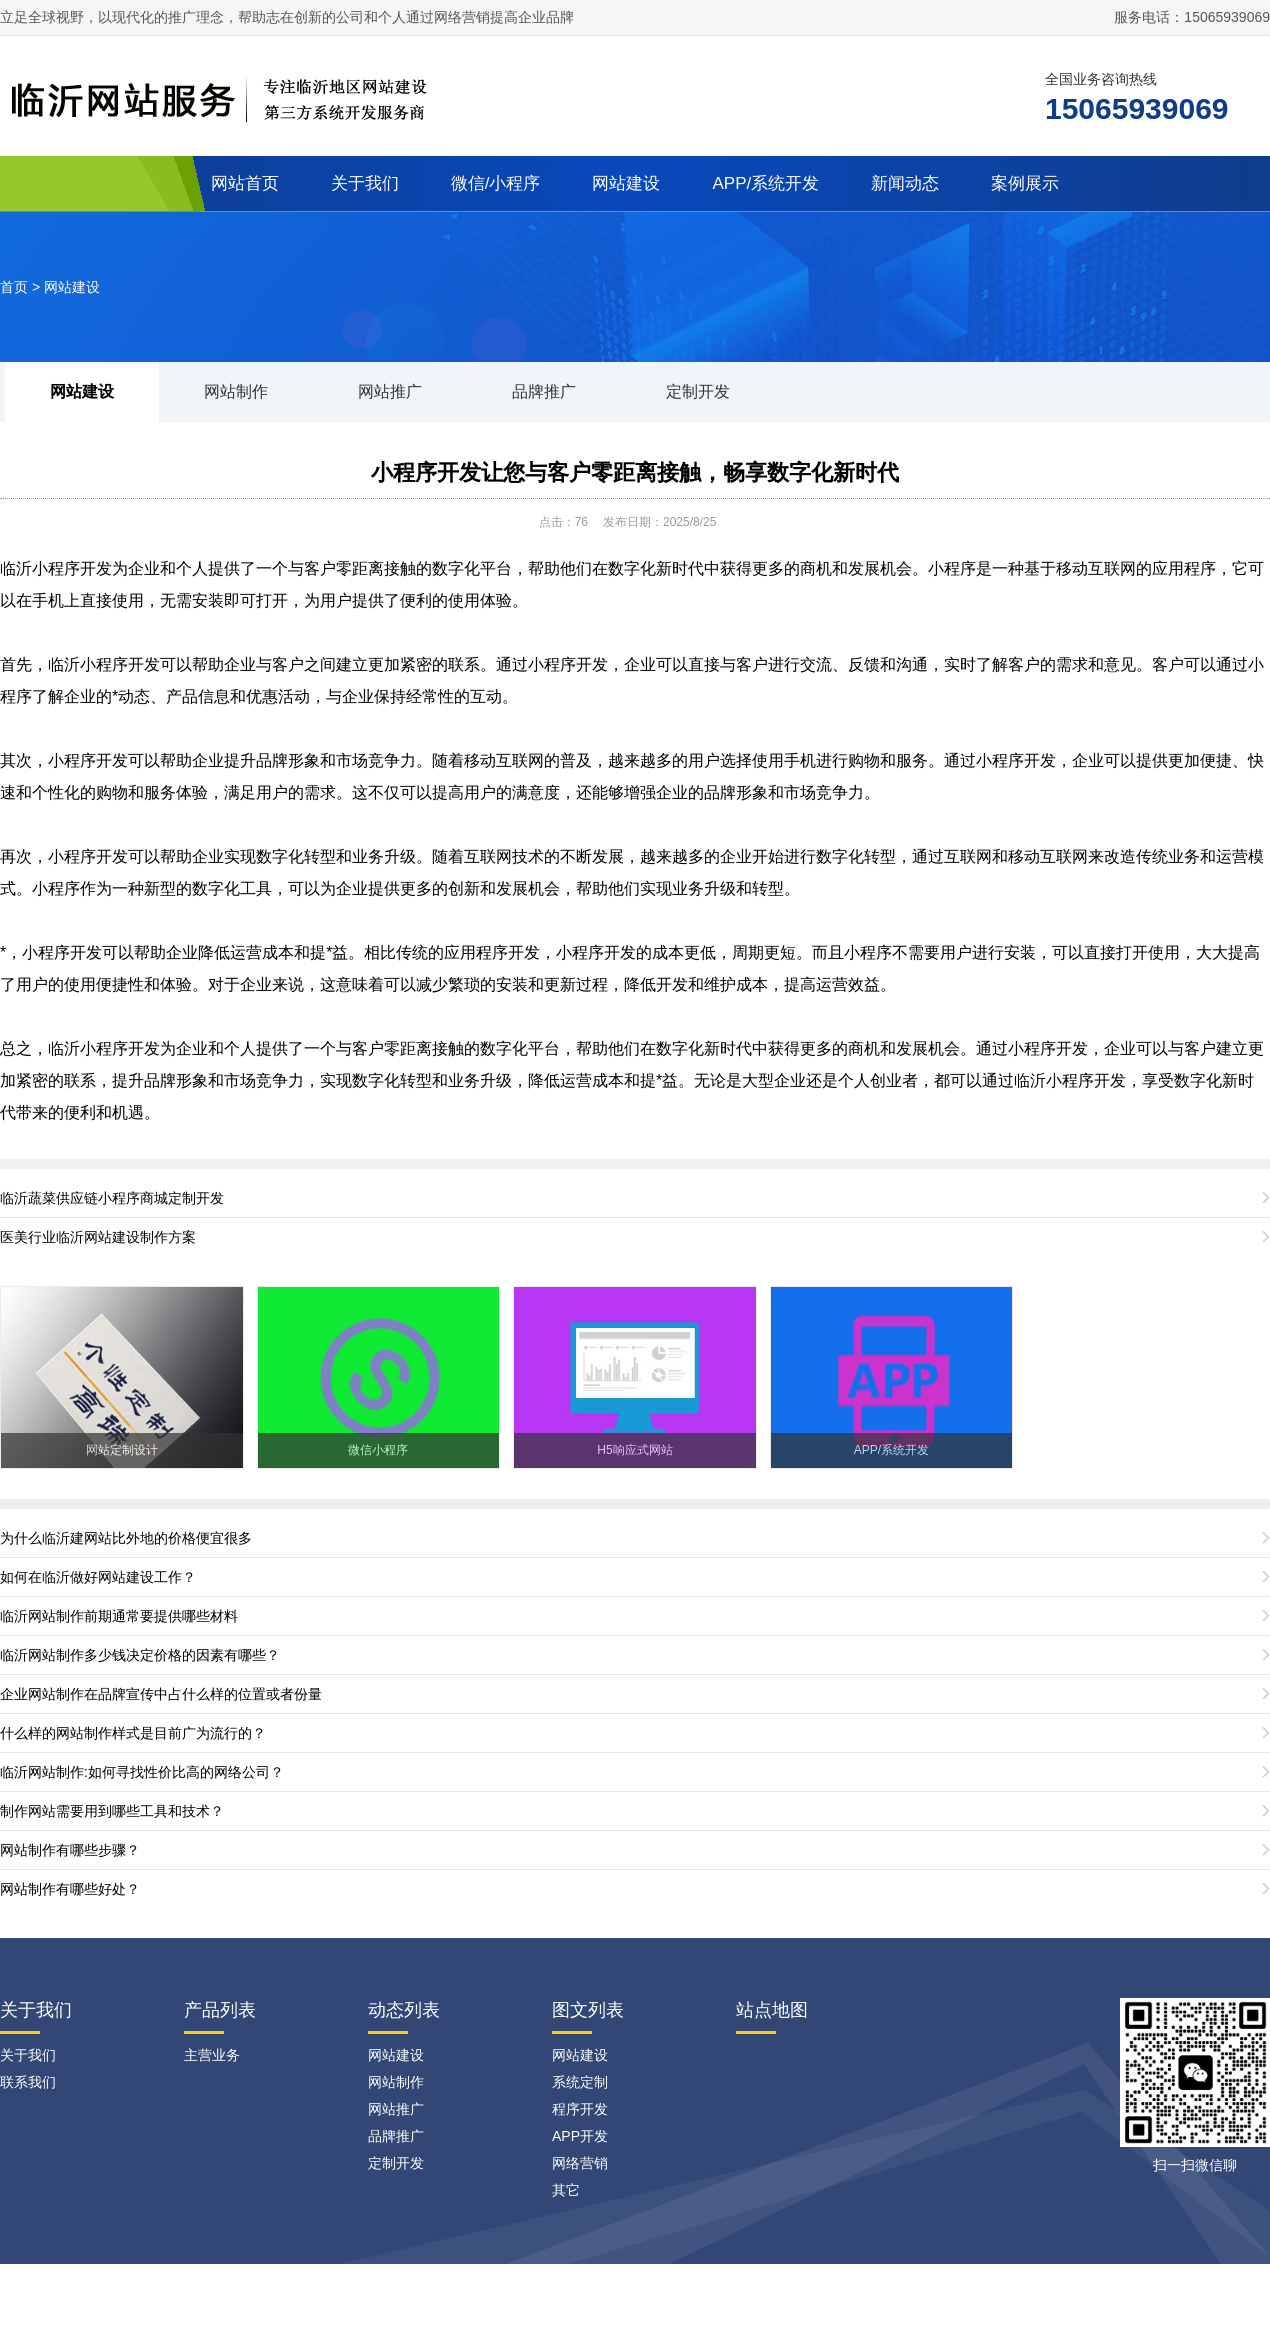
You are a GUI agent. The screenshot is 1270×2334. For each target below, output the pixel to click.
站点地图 (772, 2010)
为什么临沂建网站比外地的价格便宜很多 (126, 1538)
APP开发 (580, 2136)
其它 (566, 2190)
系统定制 (580, 2082)
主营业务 (212, 2055)
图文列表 (588, 2010)
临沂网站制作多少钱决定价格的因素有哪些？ (140, 1655)
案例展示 (1025, 183)
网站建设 (626, 183)
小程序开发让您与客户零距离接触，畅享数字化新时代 (635, 472)
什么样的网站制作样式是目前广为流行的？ (133, 1733)
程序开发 (580, 2109)
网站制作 (236, 391)
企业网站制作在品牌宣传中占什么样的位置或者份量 (161, 1694)
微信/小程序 (496, 183)
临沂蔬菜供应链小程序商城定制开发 (112, 1198)
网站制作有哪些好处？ (70, 1889)
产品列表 (220, 2010)
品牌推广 (544, 391)
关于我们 (365, 183)
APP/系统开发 (765, 183)
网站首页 (245, 183)
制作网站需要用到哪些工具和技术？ (112, 1811)
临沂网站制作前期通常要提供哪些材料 (119, 1616)
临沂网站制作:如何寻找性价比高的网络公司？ (142, 1772)
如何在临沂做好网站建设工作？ (98, 1577)
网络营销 (580, 2163)
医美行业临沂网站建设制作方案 (98, 1237)
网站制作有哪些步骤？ (70, 1850)
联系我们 (28, 2082)
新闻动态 (905, 183)
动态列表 (404, 2010)
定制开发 (698, 391)
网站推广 (390, 391)
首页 (14, 287)
